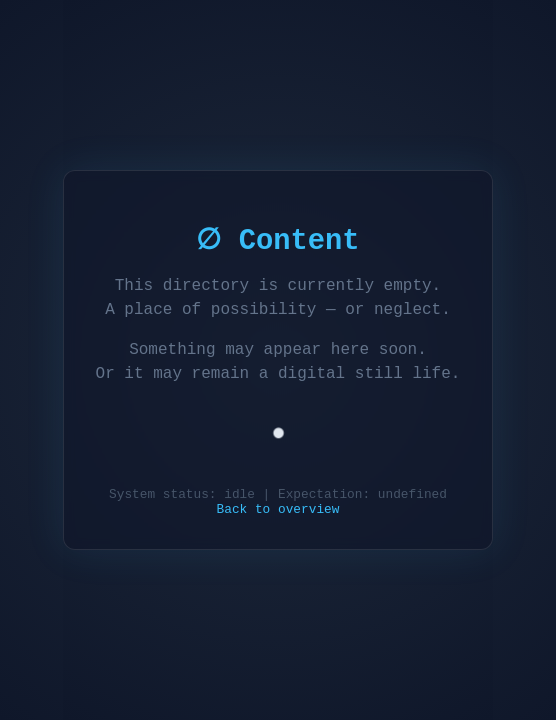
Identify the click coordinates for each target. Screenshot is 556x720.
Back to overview (278, 511)
